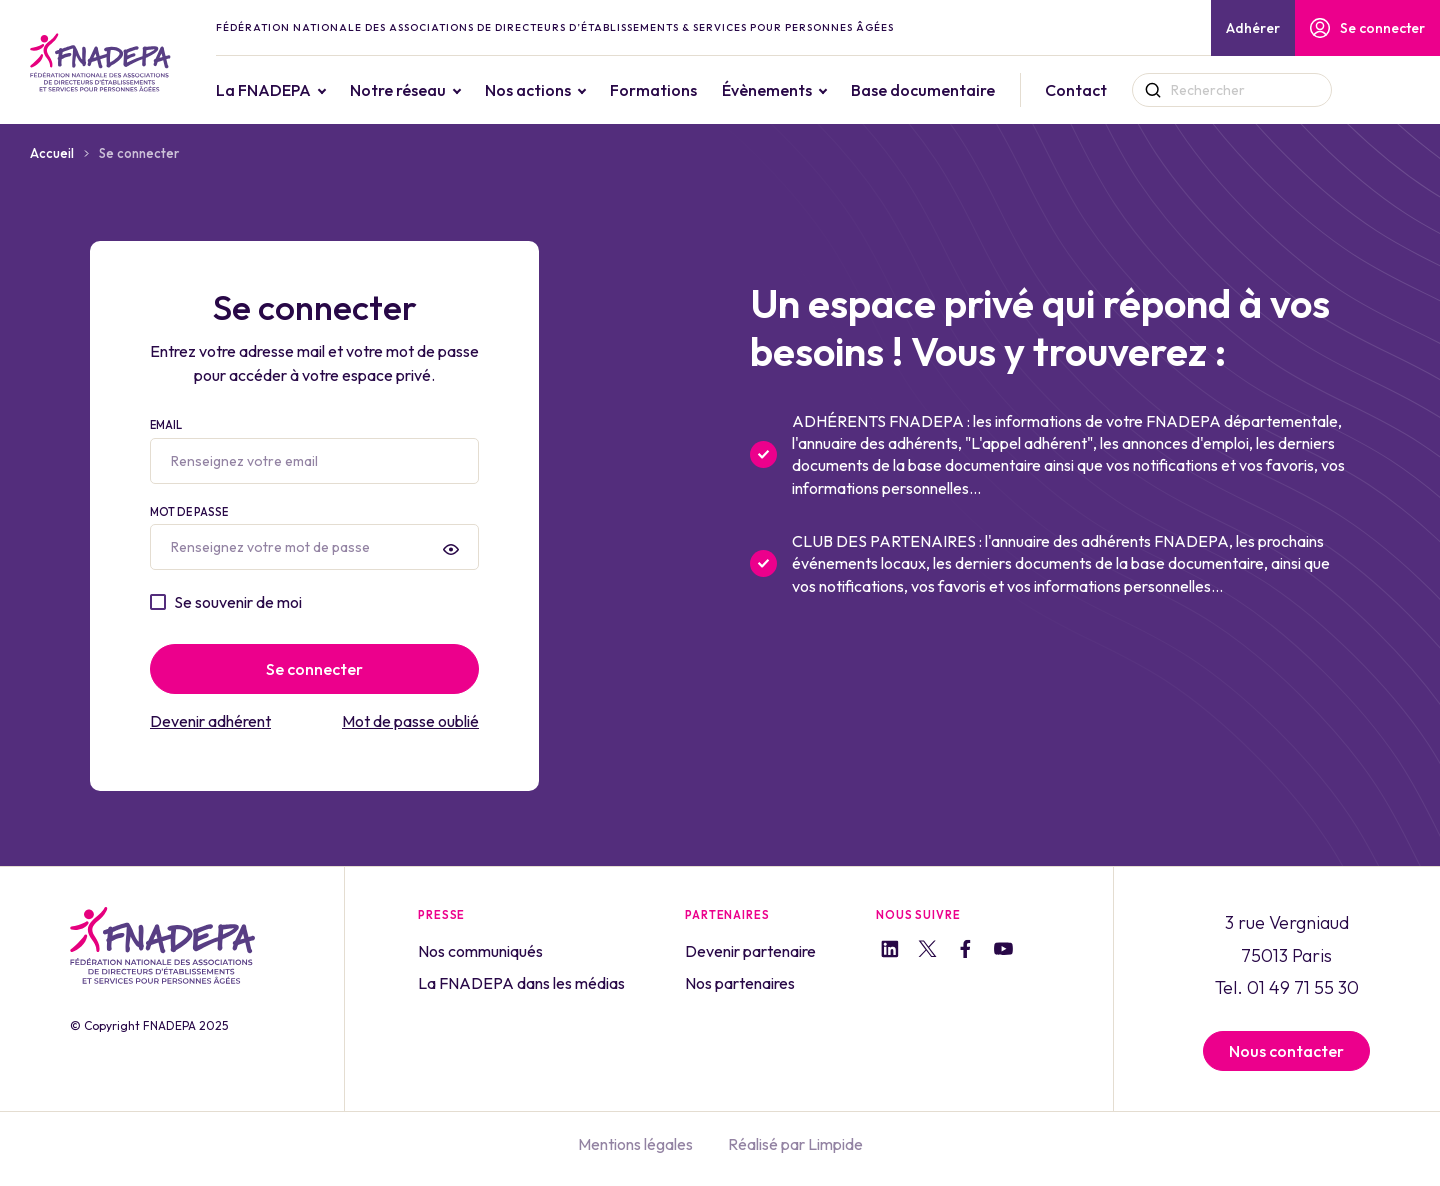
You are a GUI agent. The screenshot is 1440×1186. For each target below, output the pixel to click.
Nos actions (572, 90)
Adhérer (1253, 28)
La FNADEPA (307, 90)
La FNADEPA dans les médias (521, 983)
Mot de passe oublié (410, 721)
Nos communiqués (480, 951)
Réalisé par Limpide (795, 1144)
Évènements (811, 90)
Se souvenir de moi (238, 602)
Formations (697, 90)
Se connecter (1367, 28)
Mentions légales (635, 1144)
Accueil (52, 153)
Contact (1120, 90)
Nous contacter (1286, 1051)
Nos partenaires (740, 983)
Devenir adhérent (210, 721)
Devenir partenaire (750, 951)
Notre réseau (442, 90)
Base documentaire (967, 90)
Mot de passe (314, 538)
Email (314, 451)
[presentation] (451, 549)
